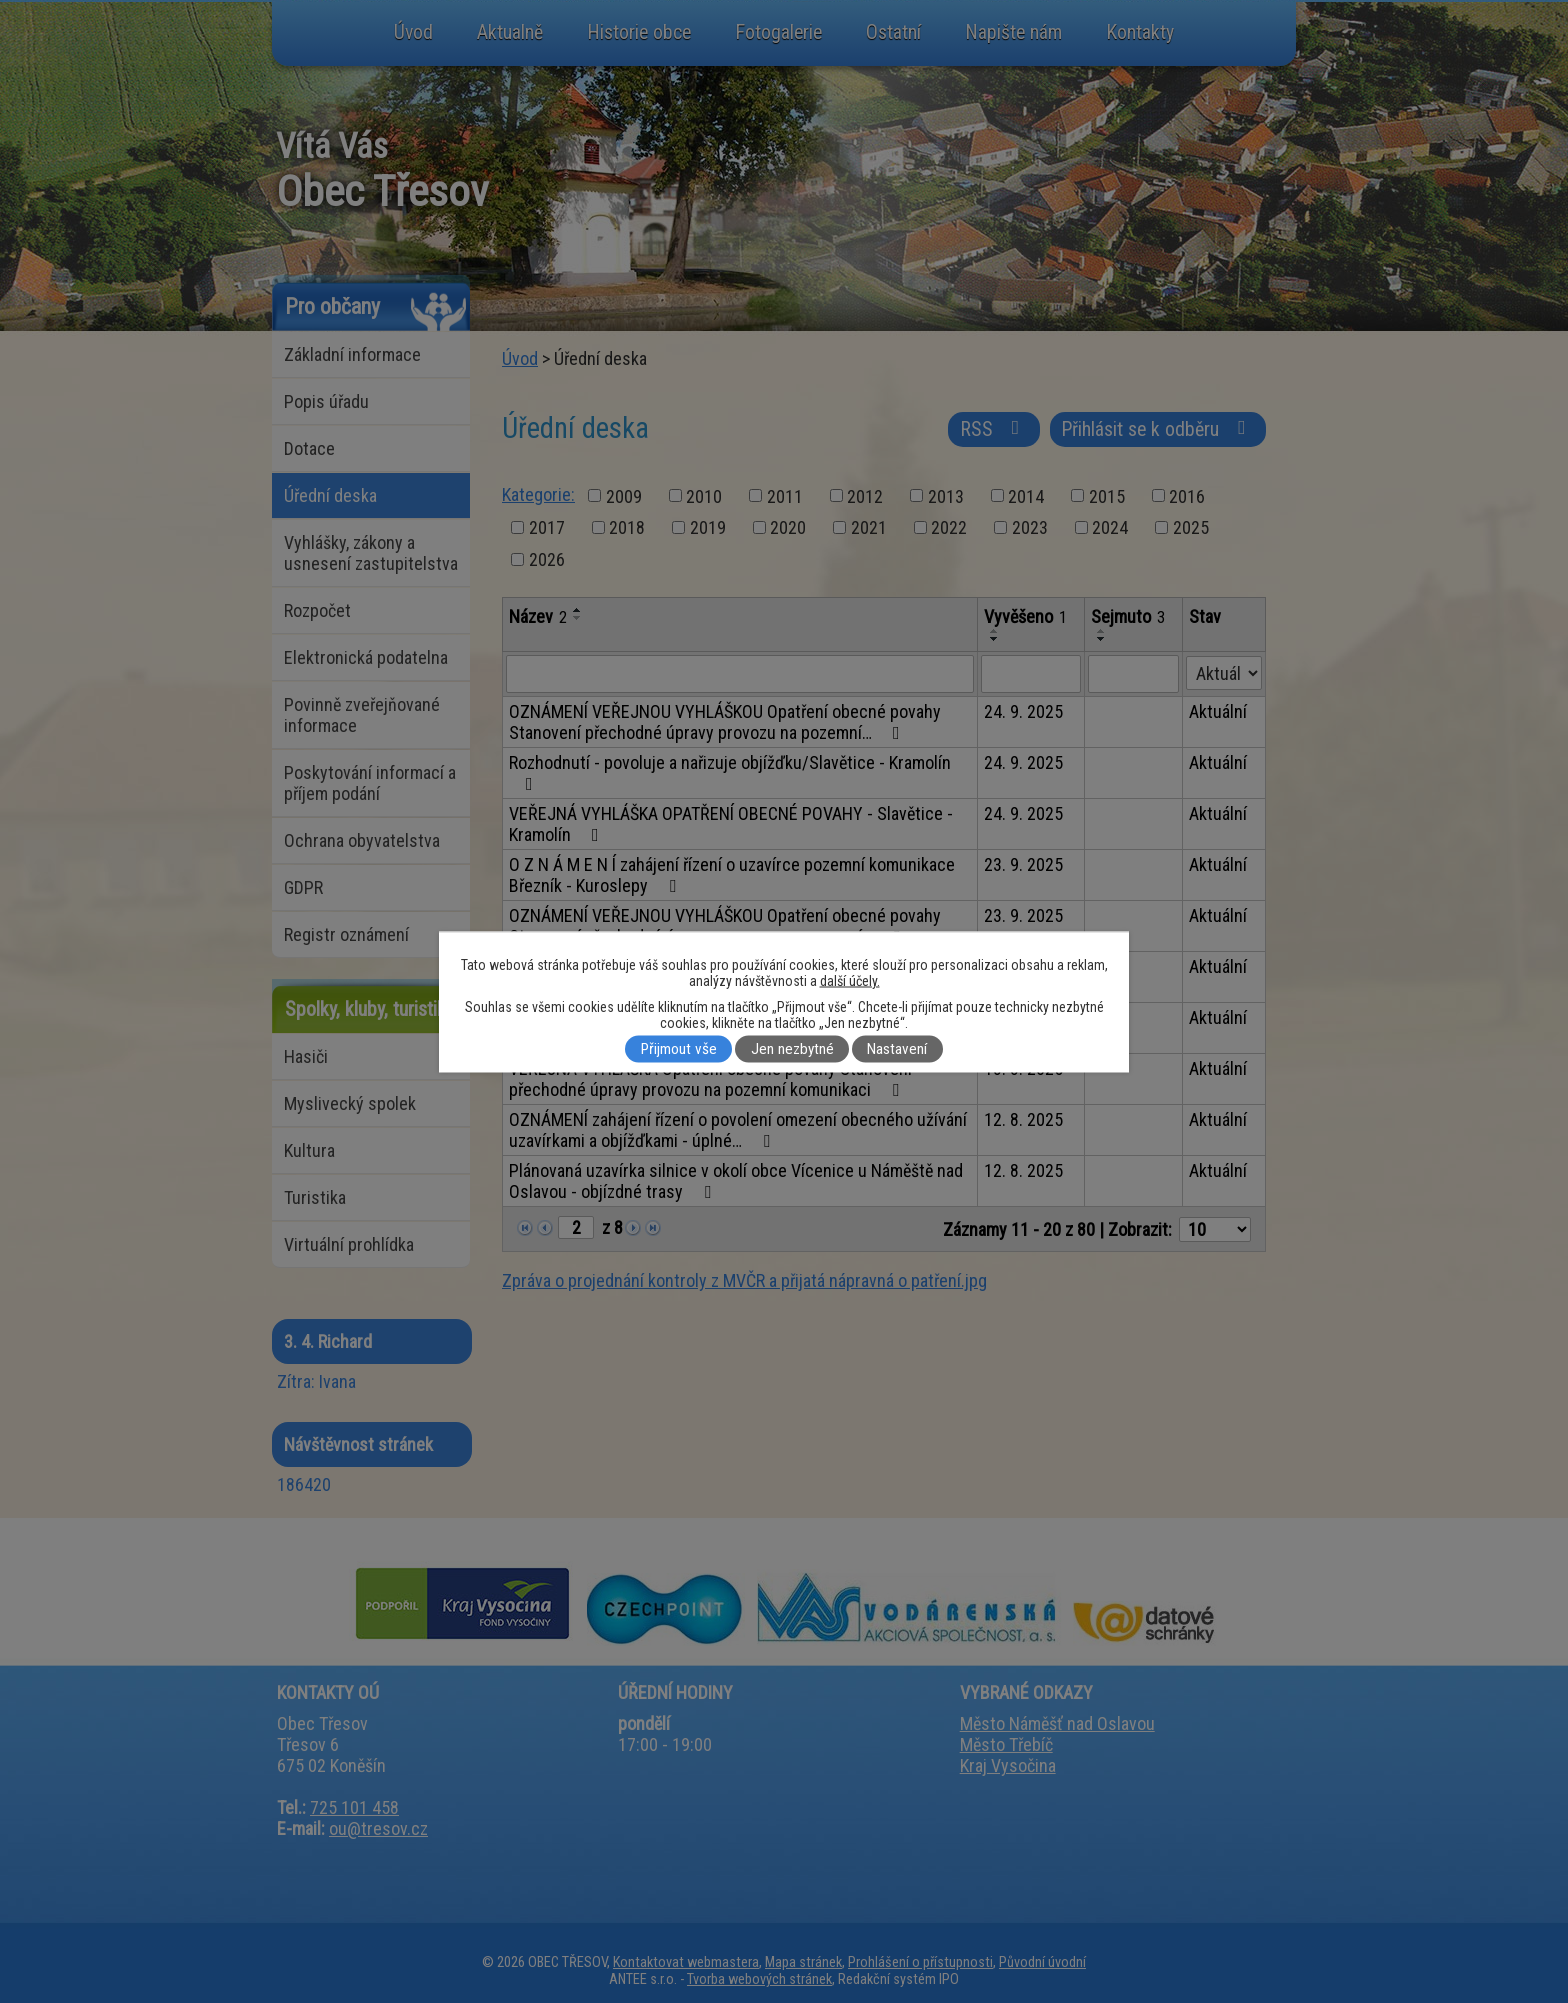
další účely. (850, 980)
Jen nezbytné (792, 1049)
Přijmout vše (679, 1049)
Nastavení (897, 1049)
